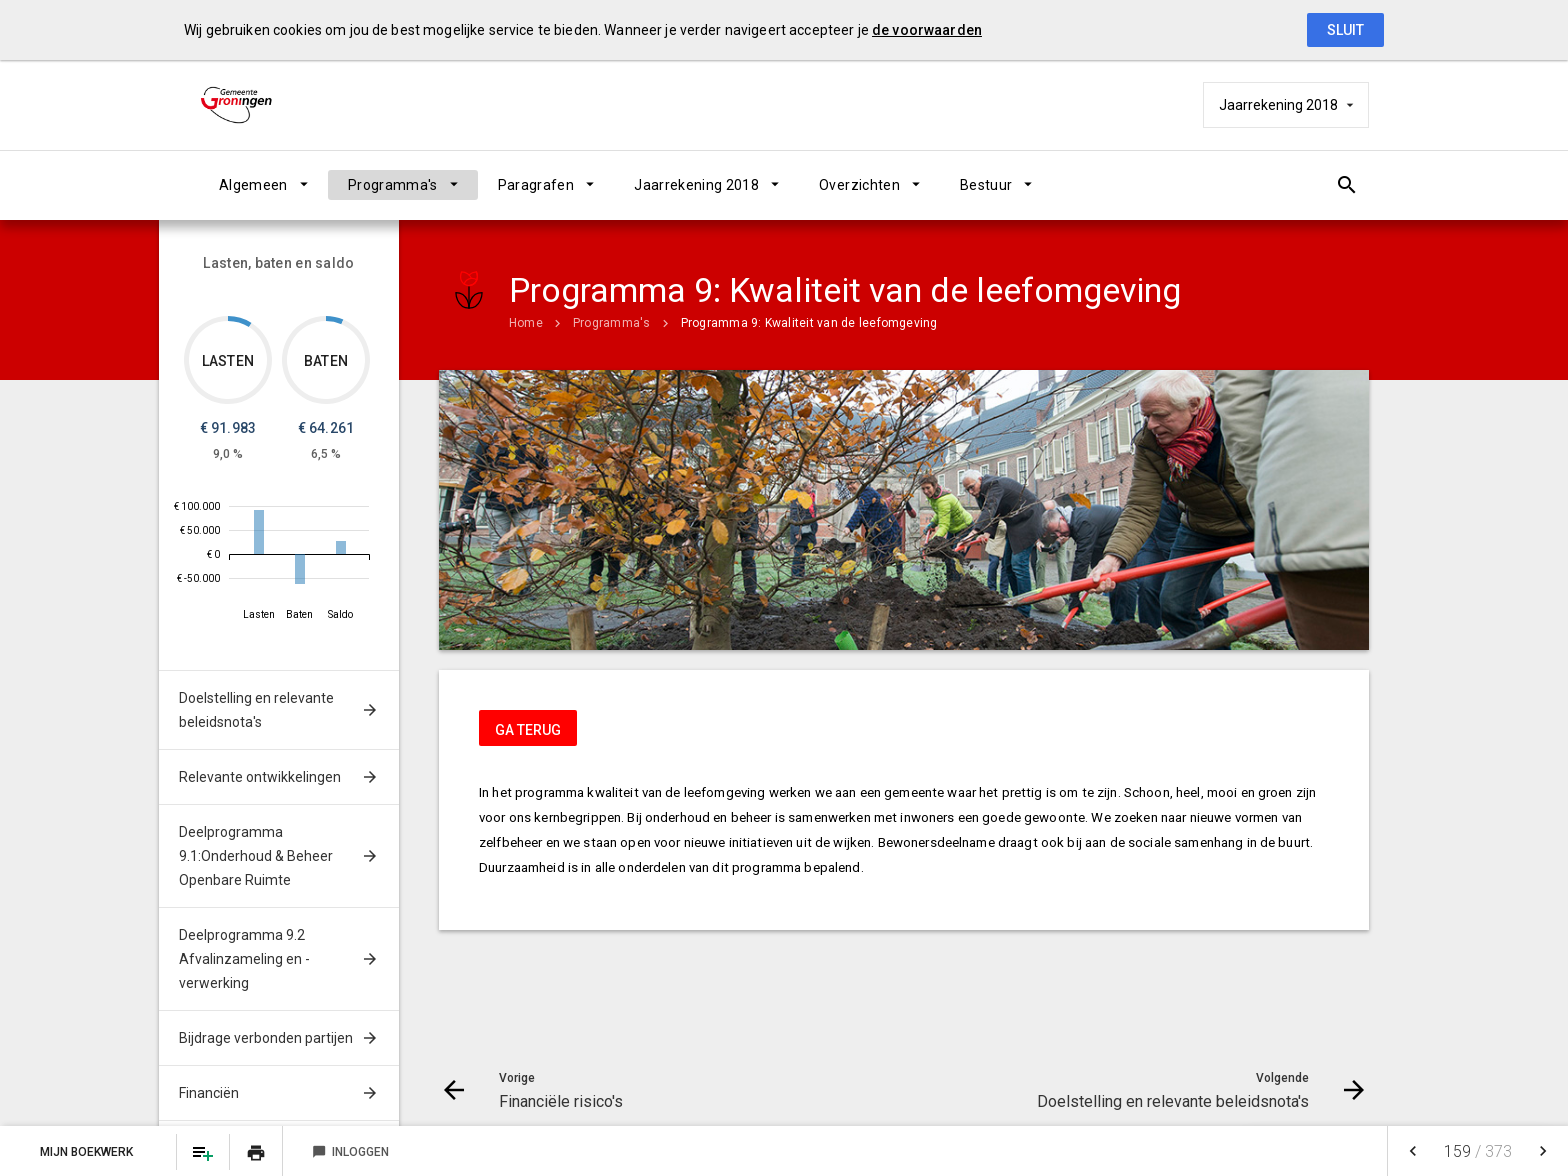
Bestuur (986, 185)
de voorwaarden (927, 30)
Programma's (393, 185)
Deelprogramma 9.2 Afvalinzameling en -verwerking (244, 959)
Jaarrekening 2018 (696, 185)
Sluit (1345, 30)
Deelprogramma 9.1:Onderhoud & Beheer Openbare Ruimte (256, 856)
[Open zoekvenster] (1346, 185)
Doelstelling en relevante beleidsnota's (256, 710)
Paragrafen (536, 185)
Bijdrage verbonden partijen (266, 1038)
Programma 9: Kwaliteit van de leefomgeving (809, 323)
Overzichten (859, 185)
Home (526, 323)
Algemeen (253, 185)
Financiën (209, 1093)
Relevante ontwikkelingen (260, 777)
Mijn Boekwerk (88, 1152)
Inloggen (350, 1152)
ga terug (528, 730)
